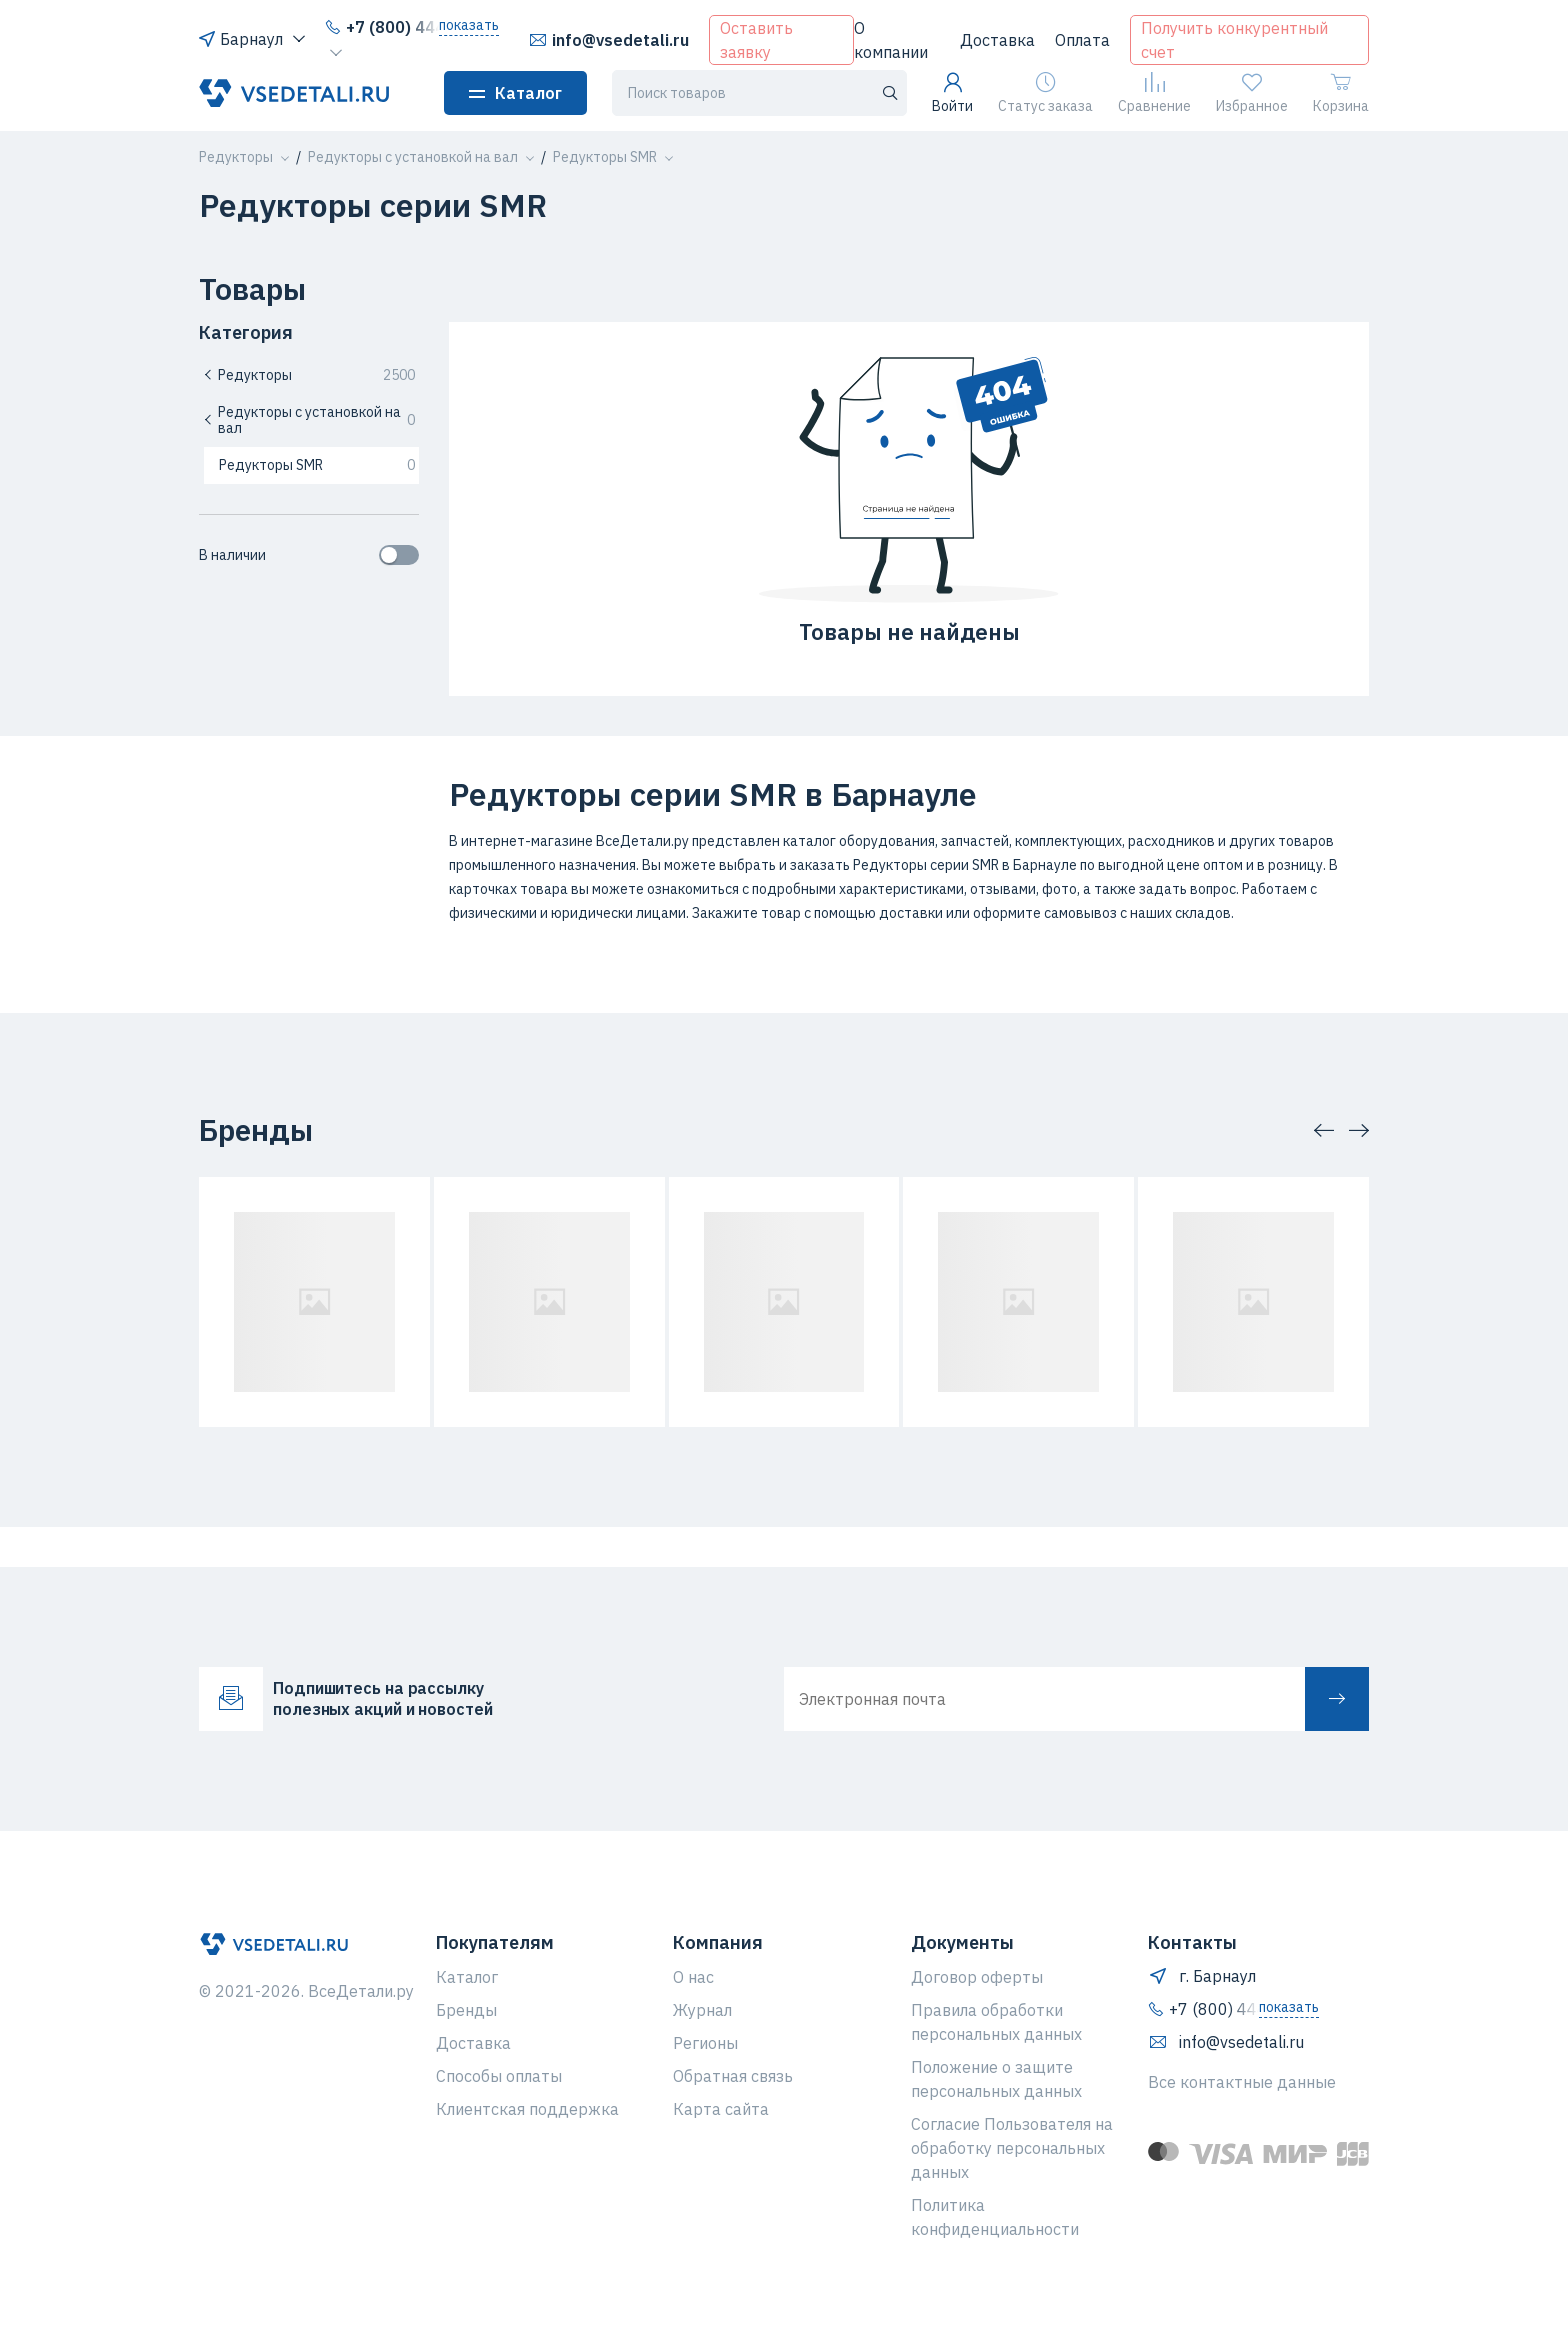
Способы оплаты (499, 2076)
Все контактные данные (1242, 2082)
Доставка (997, 40)
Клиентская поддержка (527, 2109)
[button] (236, 157)
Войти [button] (952, 93)
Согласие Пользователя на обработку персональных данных (1012, 2148)
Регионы (705, 2043)
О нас (693, 1977)
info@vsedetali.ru (609, 40)
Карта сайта (721, 2109)
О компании (891, 40)
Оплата (1082, 40)
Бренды (466, 2010)
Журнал (702, 2010)
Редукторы (309, 375)
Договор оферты (977, 1977)
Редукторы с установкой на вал (309, 420)
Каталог (515, 93)
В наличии (309, 555)
